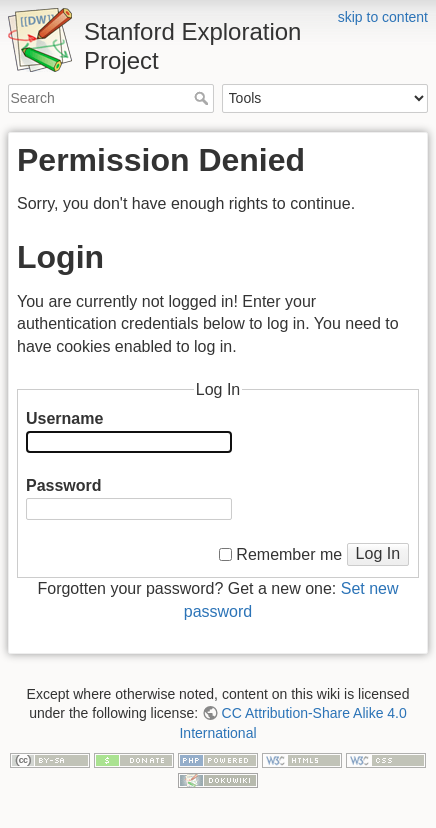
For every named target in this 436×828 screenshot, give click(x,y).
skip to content (383, 17)
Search (203, 98)
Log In (378, 553)
